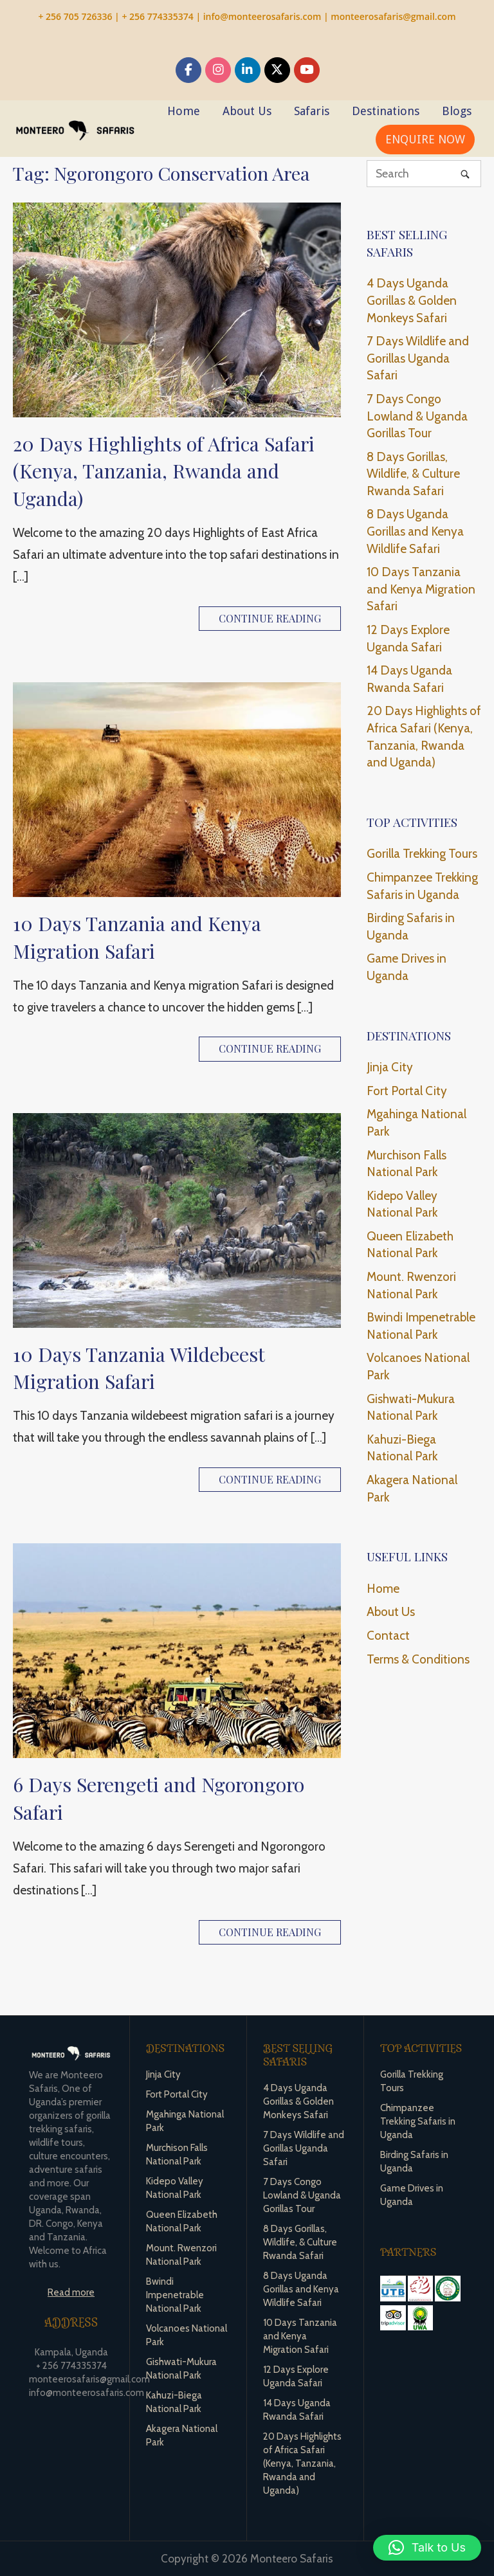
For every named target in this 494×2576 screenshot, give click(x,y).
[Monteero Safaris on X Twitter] (277, 70)
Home (183, 111)
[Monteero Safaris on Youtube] (307, 70)
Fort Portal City (407, 1091)
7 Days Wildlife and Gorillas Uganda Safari (418, 358)
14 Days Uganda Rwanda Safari (409, 679)
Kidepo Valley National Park (402, 1204)
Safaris (311, 111)
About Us (247, 111)
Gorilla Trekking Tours (422, 853)
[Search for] (424, 173)
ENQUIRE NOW (425, 139)
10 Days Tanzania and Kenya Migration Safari (137, 937)
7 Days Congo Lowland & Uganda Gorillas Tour (417, 416)
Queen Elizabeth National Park (410, 1245)
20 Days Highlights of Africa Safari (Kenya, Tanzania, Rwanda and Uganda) (164, 470)
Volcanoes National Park (418, 1366)
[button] (427, 2548)
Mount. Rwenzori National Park (411, 1285)
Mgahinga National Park (416, 1123)
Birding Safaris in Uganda (411, 927)
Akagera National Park (412, 1489)
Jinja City (390, 1067)
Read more (71, 2292)
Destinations (385, 111)
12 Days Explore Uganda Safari (408, 638)
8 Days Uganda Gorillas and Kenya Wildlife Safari (415, 531)
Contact (388, 1635)
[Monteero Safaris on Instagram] (218, 70)
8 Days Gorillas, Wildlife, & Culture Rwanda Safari (413, 473)
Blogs (456, 111)
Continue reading (270, 618)
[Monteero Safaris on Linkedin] (248, 70)
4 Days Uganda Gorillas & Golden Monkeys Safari (412, 300)
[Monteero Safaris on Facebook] (188, 70)
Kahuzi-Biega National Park (402, 1448)
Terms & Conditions (418, 1659)
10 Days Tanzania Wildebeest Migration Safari (138, 1368)
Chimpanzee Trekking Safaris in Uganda (422, 886)
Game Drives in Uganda (406, 967)
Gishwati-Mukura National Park (411, 1408)
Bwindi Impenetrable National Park (421, 1326)
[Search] (465, 173)
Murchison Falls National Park (406, 1164)
